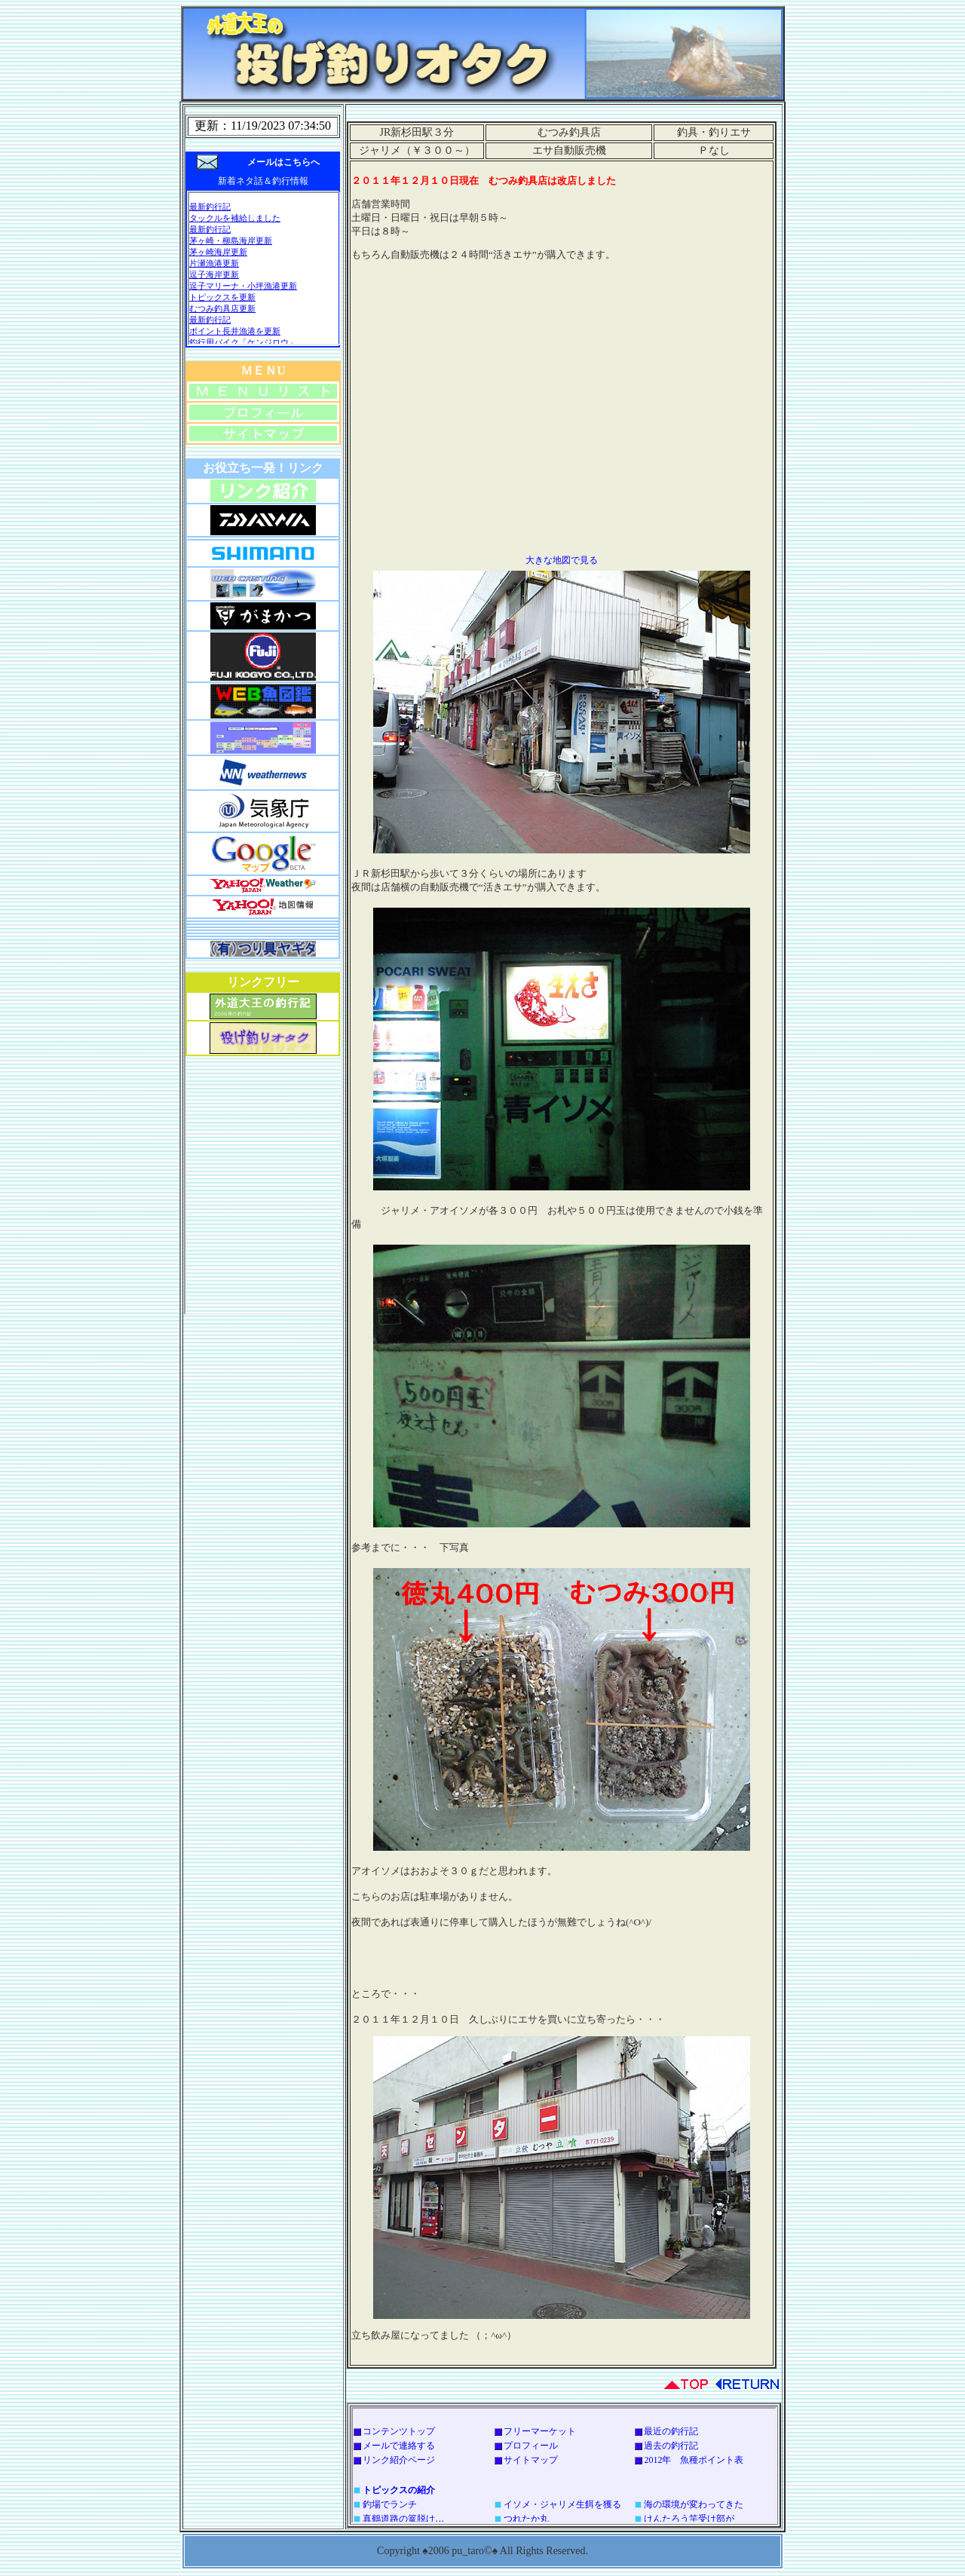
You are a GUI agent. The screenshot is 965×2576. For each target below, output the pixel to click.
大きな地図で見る (561, 560)
